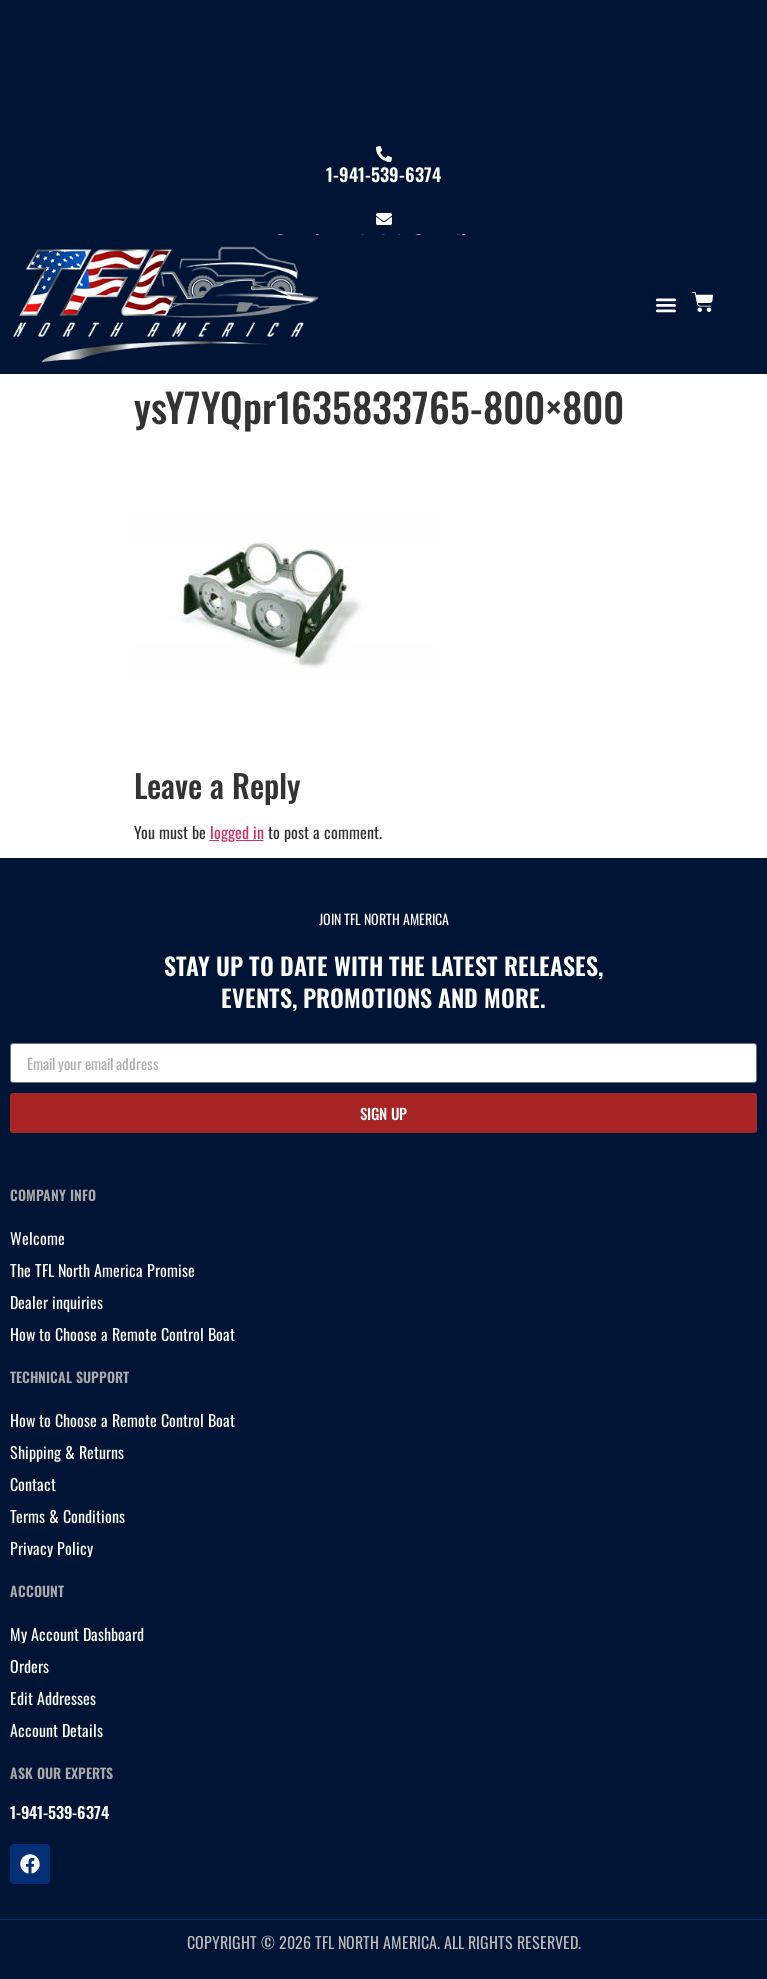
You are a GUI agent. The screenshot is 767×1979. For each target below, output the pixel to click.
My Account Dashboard (77, 1634)
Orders (29, 1666)
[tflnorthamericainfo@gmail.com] (384, 219)
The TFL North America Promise (102, 1270)
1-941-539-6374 (383, 174)
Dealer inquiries (56, 1302)
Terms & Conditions (67, 1516)
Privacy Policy (51, 1548)
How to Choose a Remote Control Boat (122, 1334)
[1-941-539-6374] (384, 154)
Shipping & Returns (67, 1452)
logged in (237, 832)
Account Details (56, 1730)
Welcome (37, 1238)
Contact (33, 1484)
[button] (665, 304)
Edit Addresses (53, 1698)
